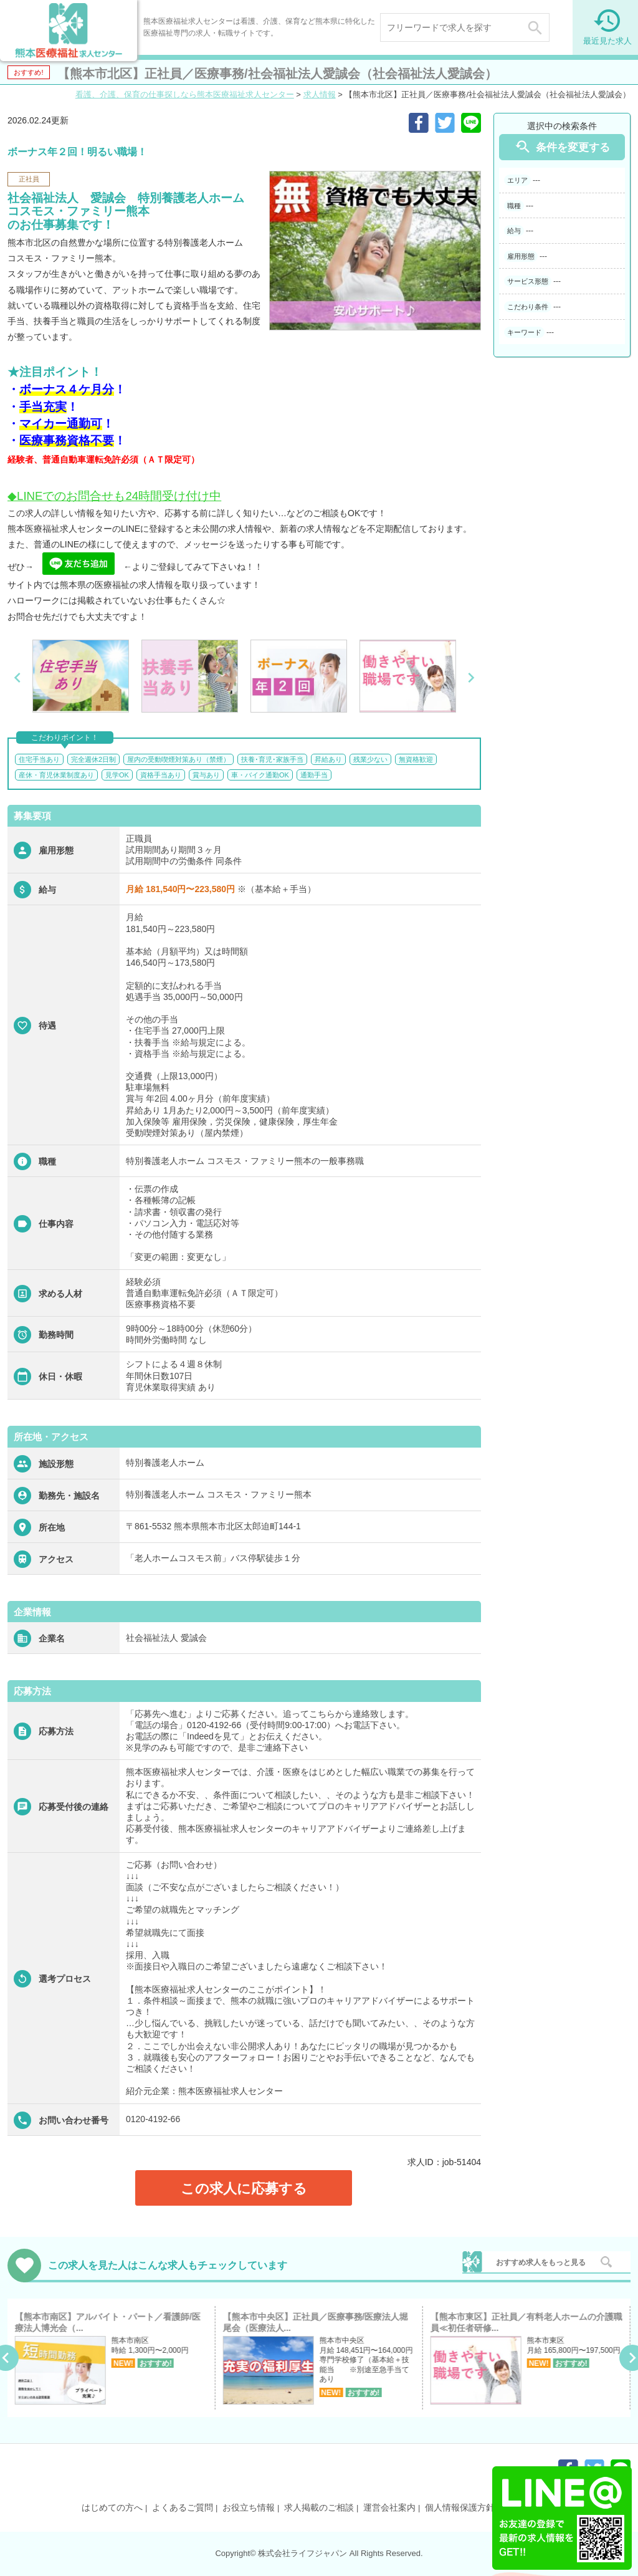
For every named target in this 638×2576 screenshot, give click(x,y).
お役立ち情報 (248, 2507)
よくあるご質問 (182, 2507)
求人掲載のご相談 (319, 2507)
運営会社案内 (389, 2507)
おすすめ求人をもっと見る (541, 2262)
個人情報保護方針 (460, 2507)
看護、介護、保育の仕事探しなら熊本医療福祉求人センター (184, 94)
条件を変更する (562, 146)
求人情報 (319, 94)
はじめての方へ (112, 2507)
